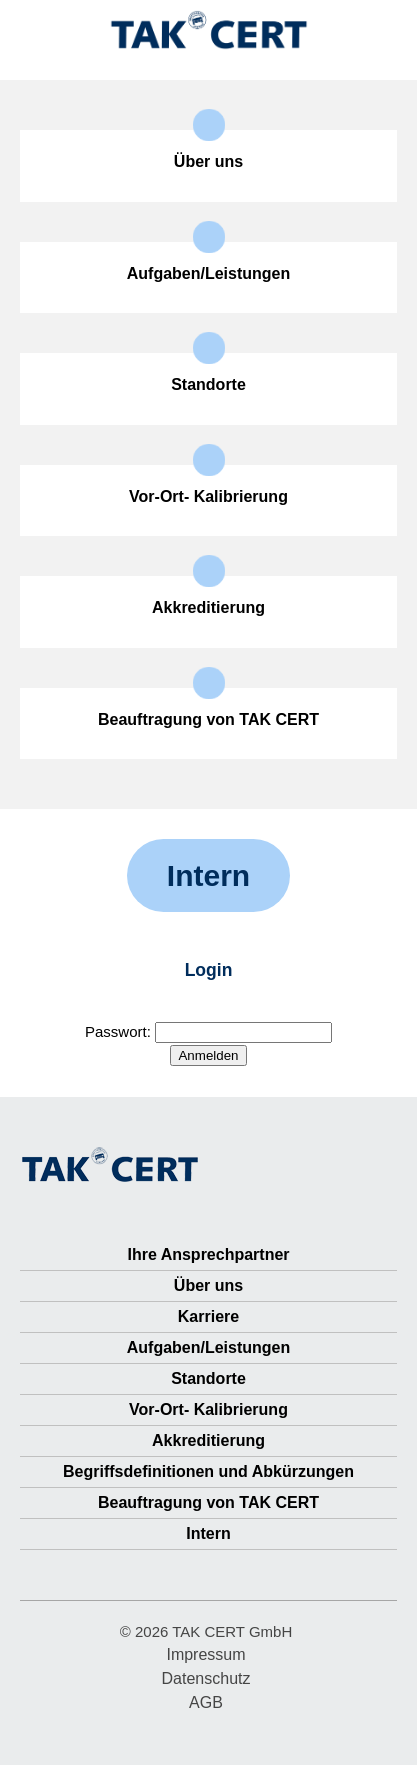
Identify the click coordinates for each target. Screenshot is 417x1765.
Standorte (208, 1378)
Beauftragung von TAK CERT (208, 1502)
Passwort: (208, 1031)
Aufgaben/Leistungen (209, 1347)
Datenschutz (206, 1678)
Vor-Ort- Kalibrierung (208, 1409)
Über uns (208, 1285)
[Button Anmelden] (208, 1055)
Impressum (205, 1654)
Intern (208, 1533)
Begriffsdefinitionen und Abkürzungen (208, 1471)
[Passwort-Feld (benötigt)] (243, 1032)
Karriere (208, 1316)
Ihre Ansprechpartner (208, 1254)
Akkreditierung (208, 1440)
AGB (206, 1702)
